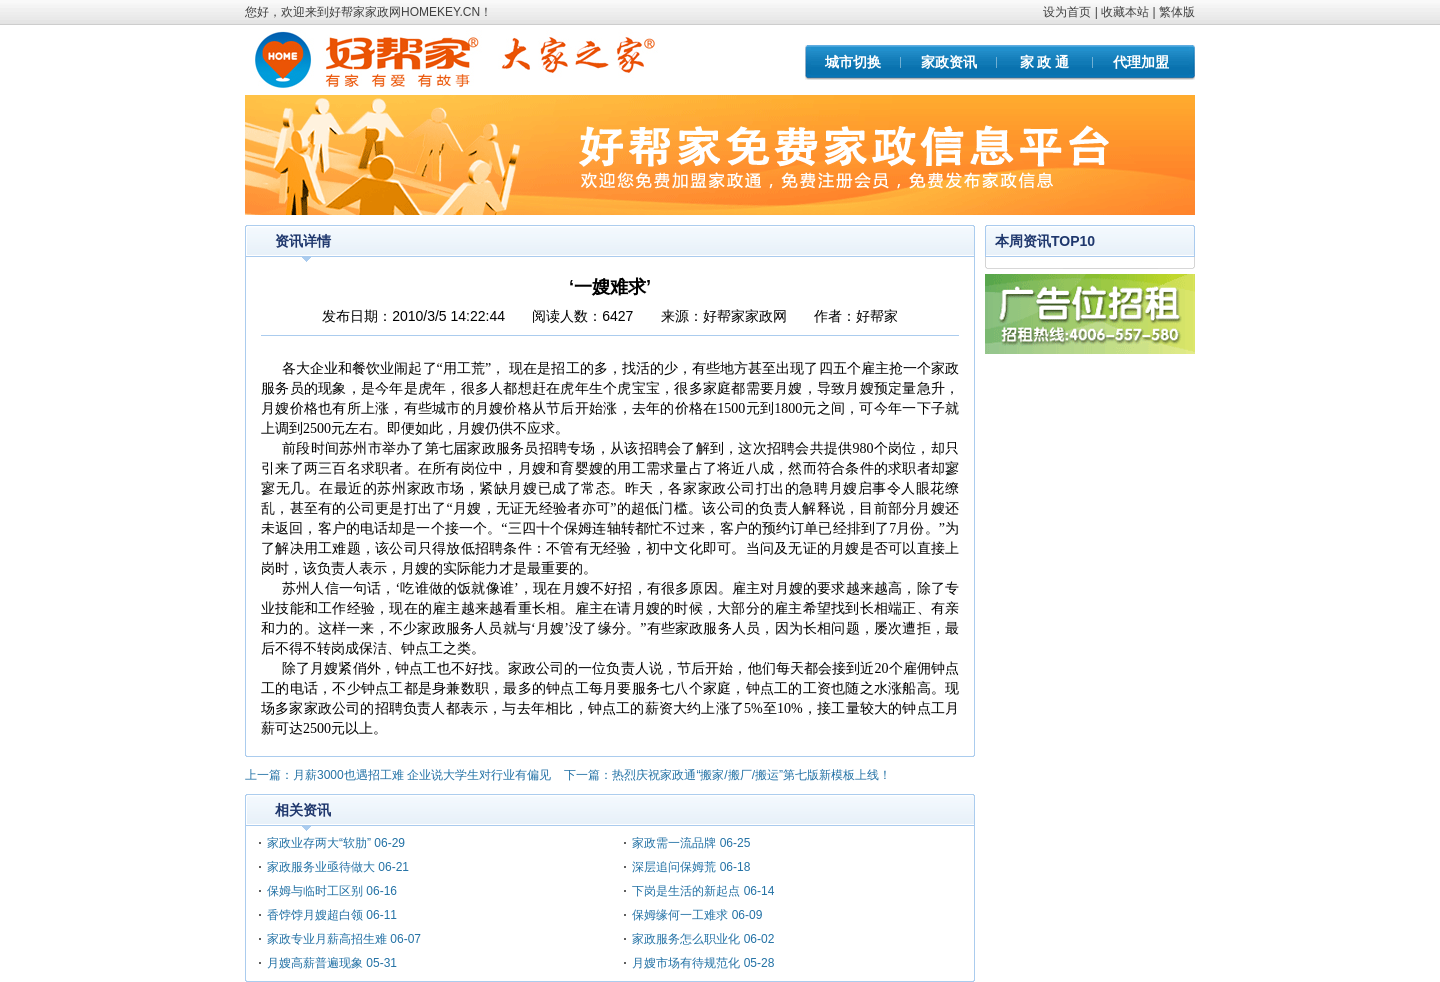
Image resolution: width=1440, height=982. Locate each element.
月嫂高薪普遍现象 (315, 963)
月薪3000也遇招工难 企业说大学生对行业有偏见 (422, 775)
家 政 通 (1045, 62)
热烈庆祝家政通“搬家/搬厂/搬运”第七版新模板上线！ (751, 775)
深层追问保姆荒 (674, 867)
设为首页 (1067, 12)
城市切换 (853, 62)
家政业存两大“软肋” (319, 843)
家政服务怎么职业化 (686, 939)
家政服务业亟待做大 (322, 867)
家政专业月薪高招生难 (327, 939)
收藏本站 (1125, 12)
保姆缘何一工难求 (680, 915)
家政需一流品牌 (674, 843)
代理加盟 (1141, 62)
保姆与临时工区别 (315, 891)
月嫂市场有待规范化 (687, 963)
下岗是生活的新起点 (686, 891)
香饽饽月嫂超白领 (315, 915)
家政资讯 (949, 62)
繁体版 (1177, 12)
